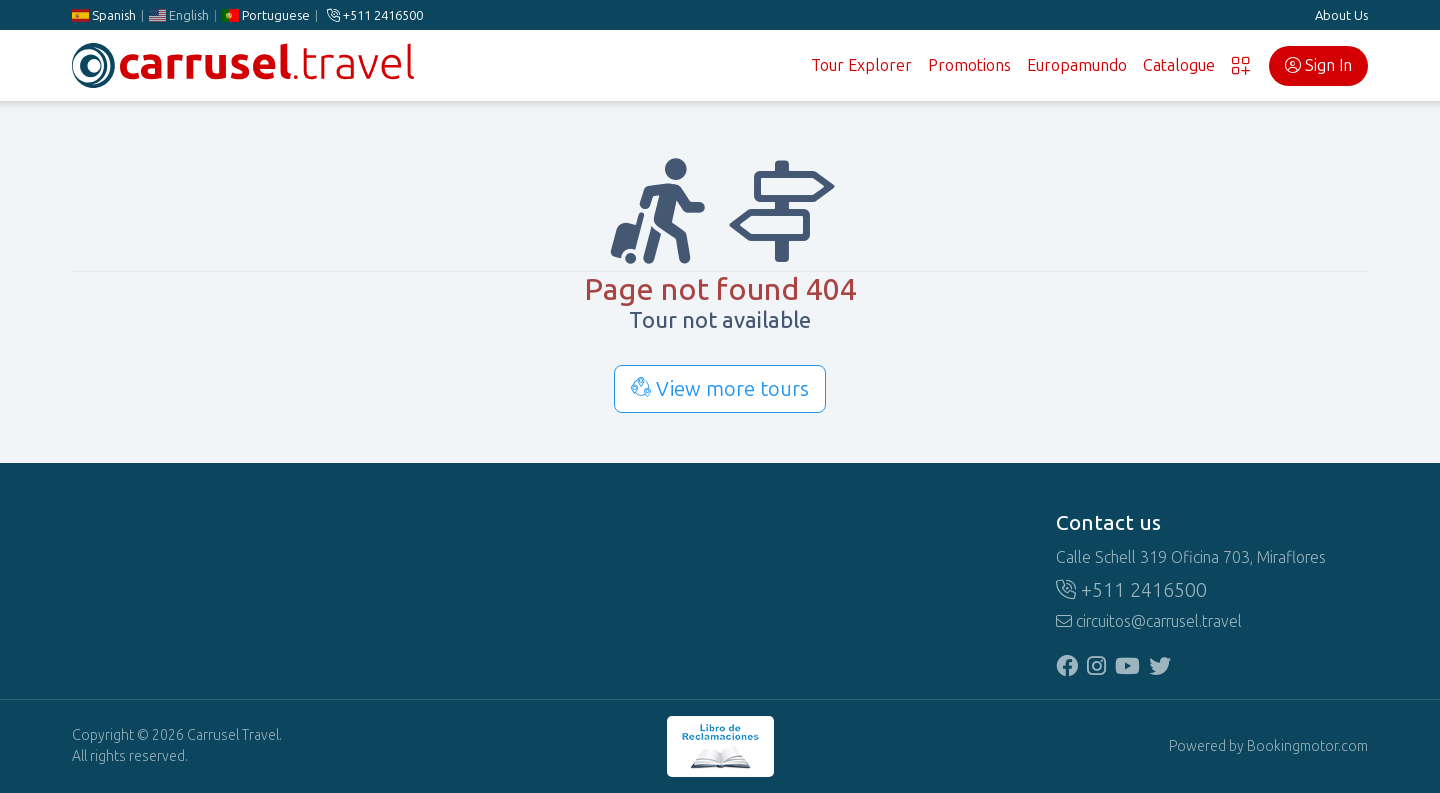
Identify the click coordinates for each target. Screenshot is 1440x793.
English (179, 15)
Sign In (1318, 65)
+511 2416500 (375, 15)
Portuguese (266, 15)
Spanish (104, 15)
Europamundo (1077, 65)
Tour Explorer (861, 65)
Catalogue (1179, 65)
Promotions (969, 65)
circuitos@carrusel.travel (1149, 621)
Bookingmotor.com (1307, 746)
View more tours (720, 389)
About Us (1341, 15)
